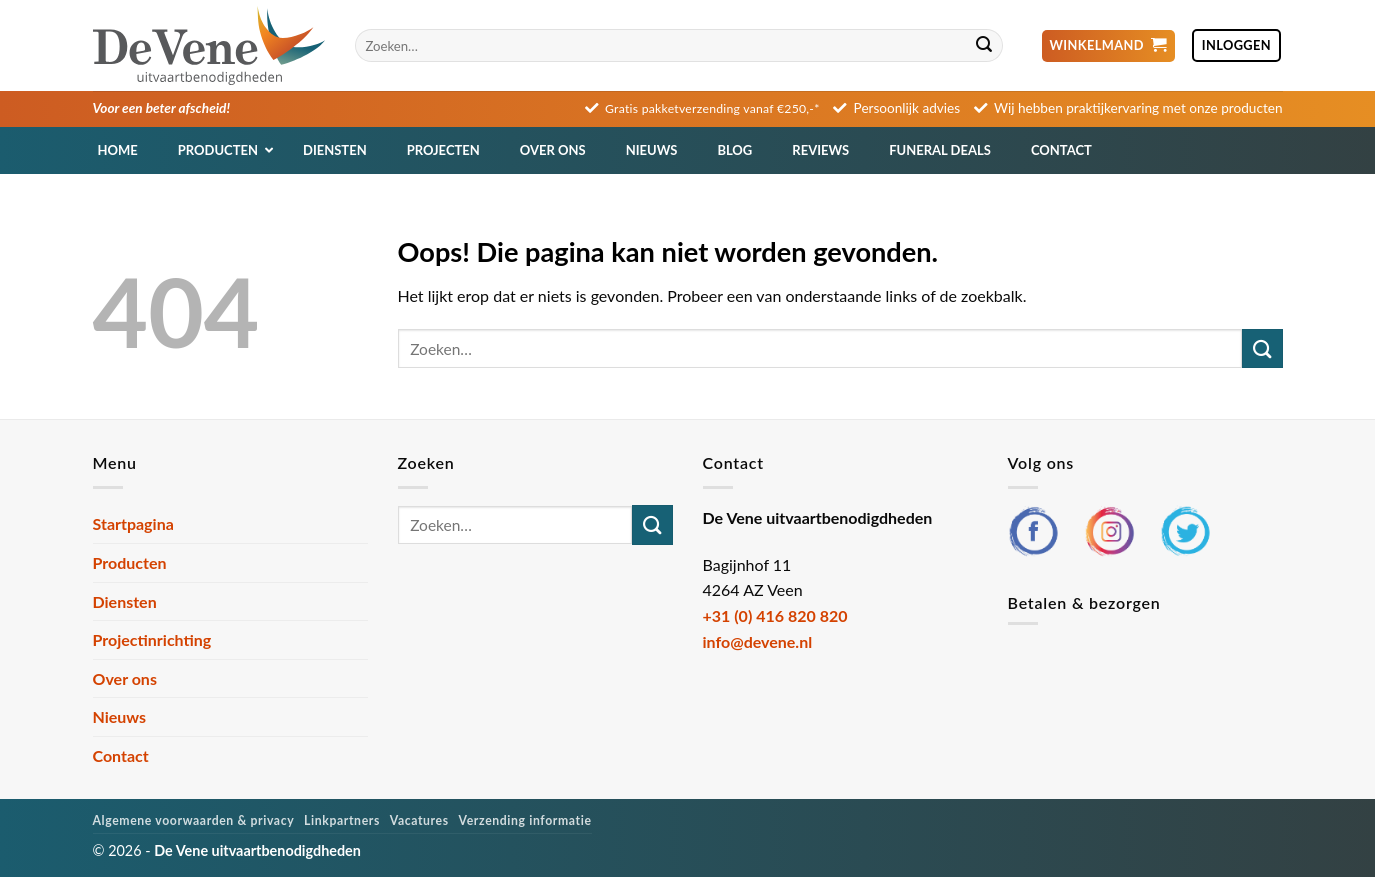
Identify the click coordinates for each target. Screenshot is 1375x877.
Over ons (125, 678)
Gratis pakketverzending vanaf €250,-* (712, 108)
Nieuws (120, 716)
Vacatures (419, 820)
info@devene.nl (758, 641)
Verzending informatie (525, 820)
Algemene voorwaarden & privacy (194, 820)
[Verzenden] (985, 46)
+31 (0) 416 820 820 (775, 615)
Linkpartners (342, 820)
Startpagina (133, 523)
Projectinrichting (152, 639)
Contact (121, 755)
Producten (130, 562)
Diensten (125, 601)
